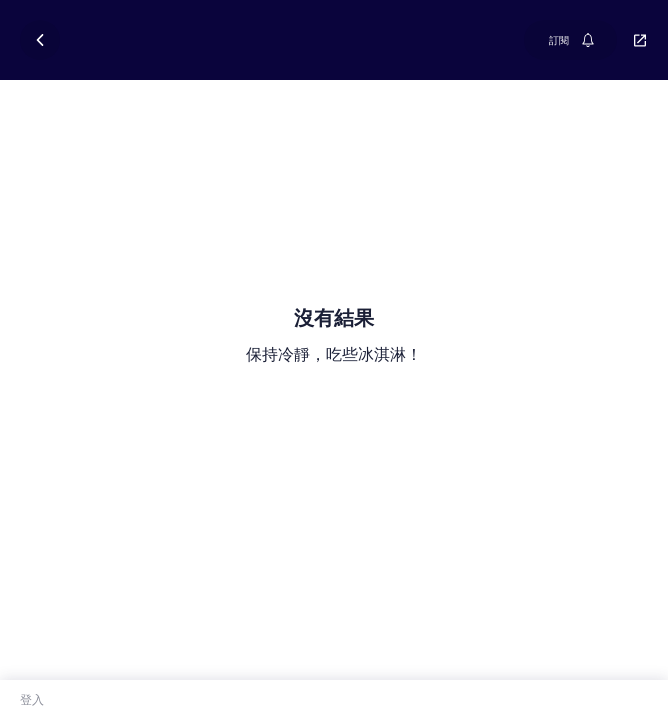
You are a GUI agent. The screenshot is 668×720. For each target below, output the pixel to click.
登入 (32, 699)
